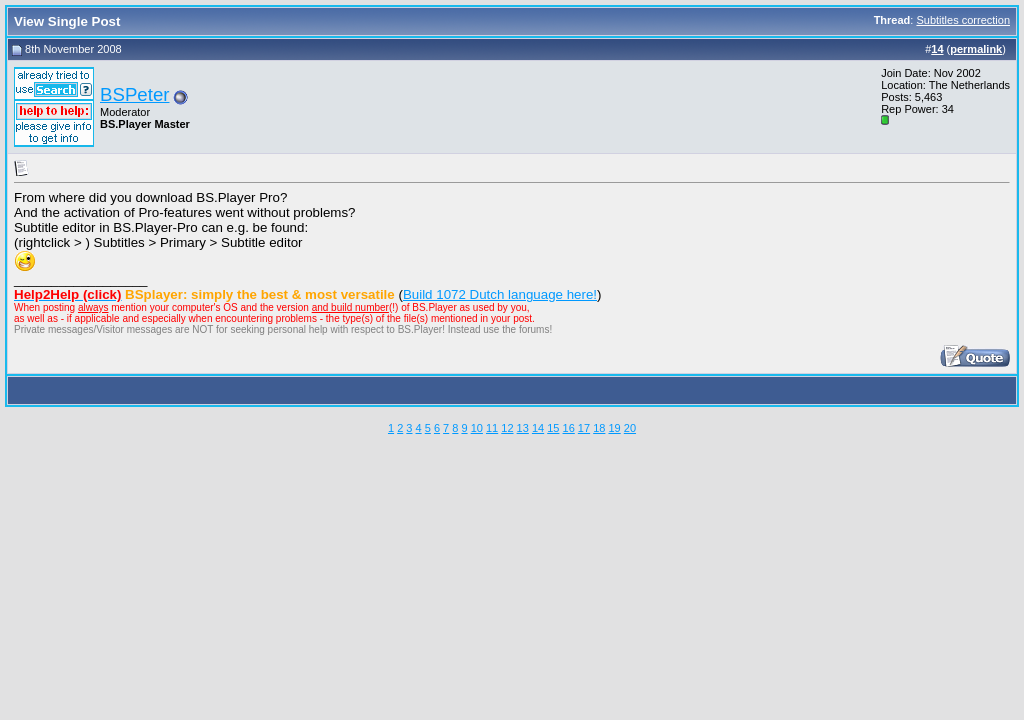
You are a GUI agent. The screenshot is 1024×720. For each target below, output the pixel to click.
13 (523, 428)
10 (477, 428)
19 (614, 428)
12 (507, 428)
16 (569, 428)
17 (584, 428)
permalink (976, 49)
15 (553, 428)
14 (538, 428)
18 (599, 428)
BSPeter (134, 94)
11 (492, 428)
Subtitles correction (963, 20)
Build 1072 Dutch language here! (500, 294)
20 (630, 428)
